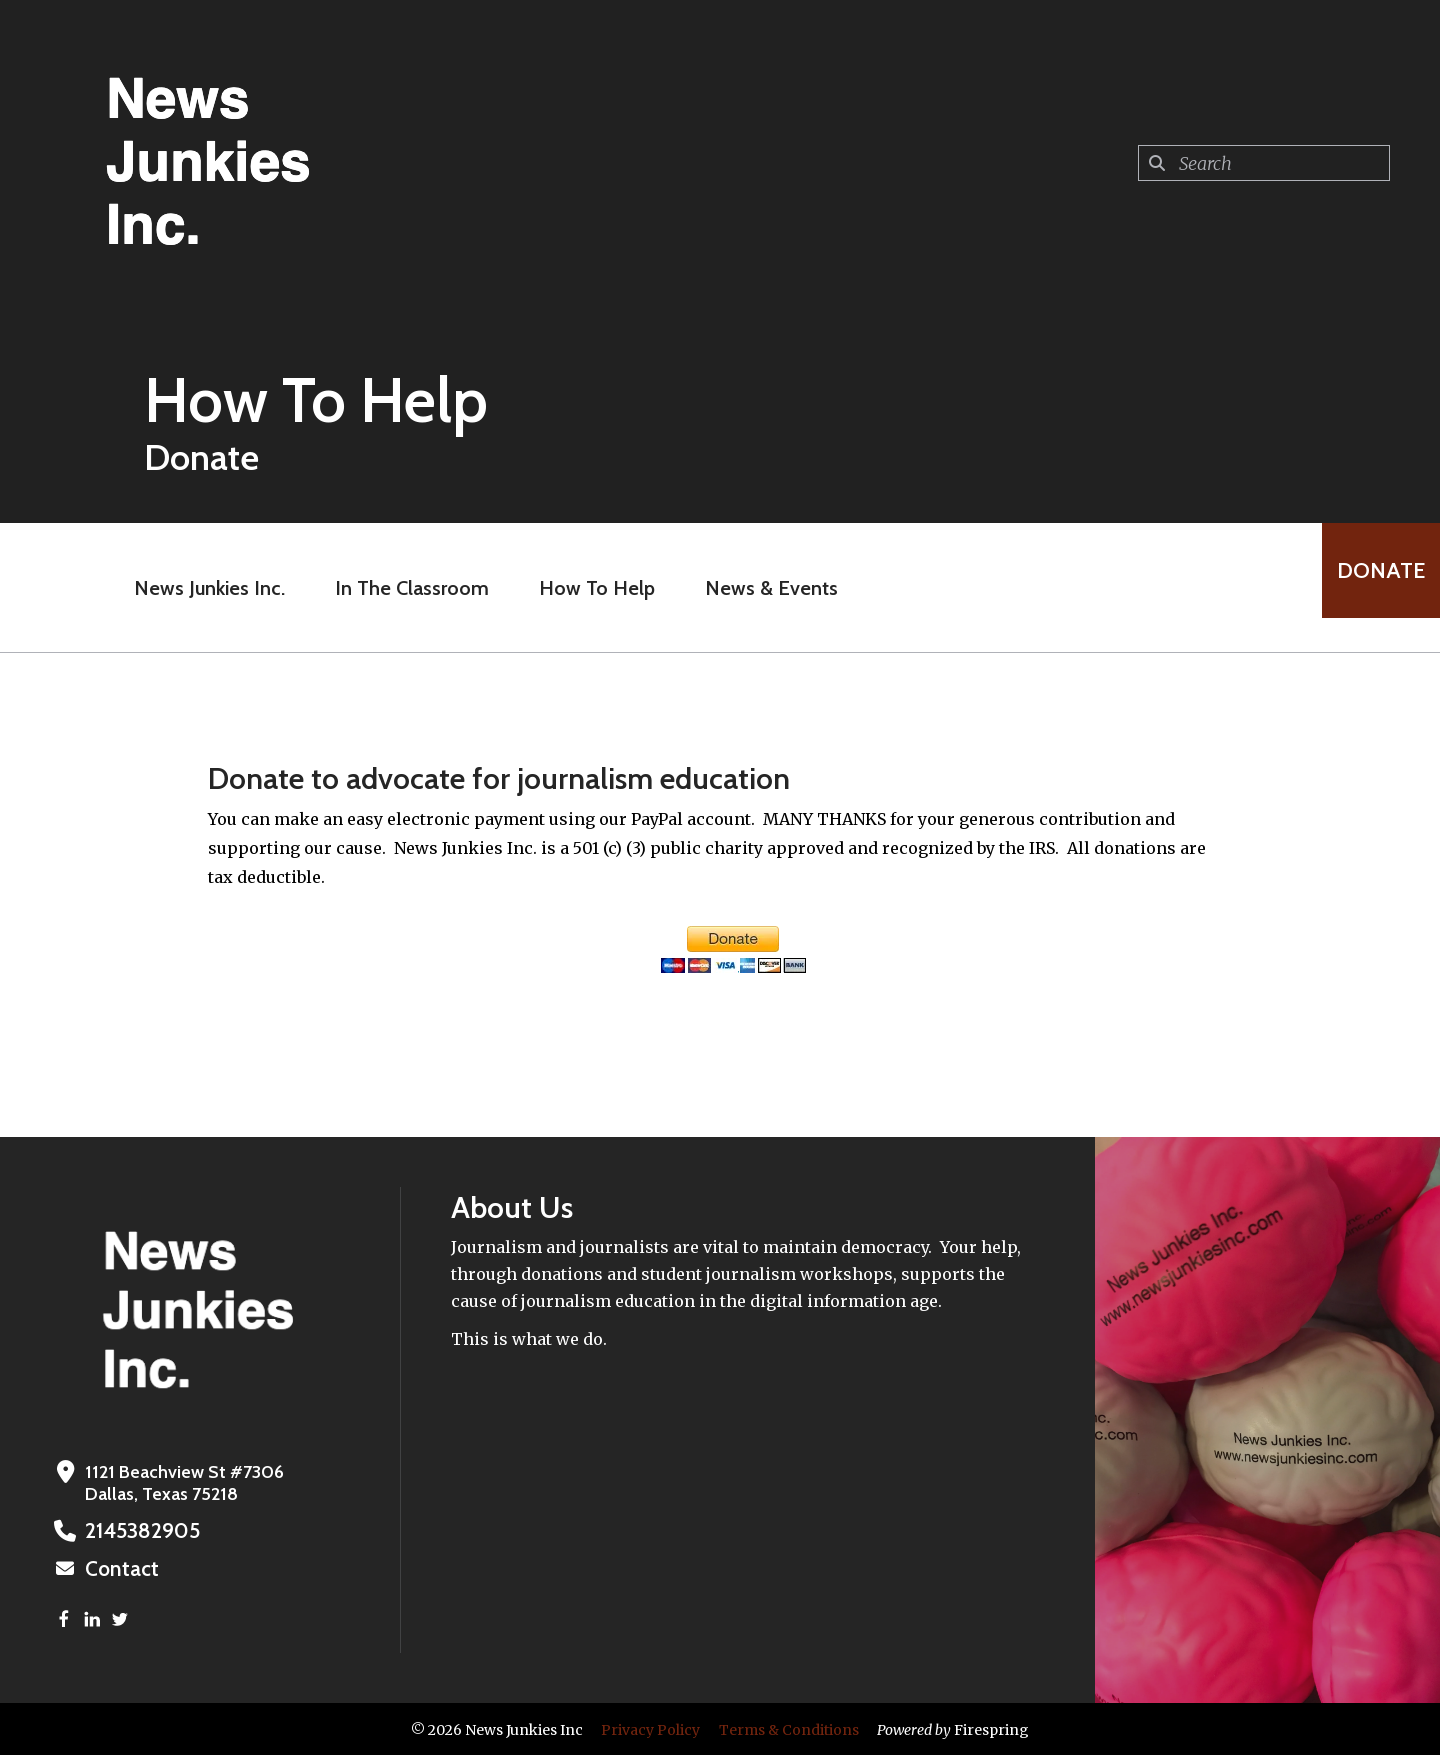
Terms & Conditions (789, 1728)
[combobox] (1264, 163)
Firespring (991, 1728)
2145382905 (134, 1531)
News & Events (756, 588)
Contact (117, 1568)
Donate (1366, 587)
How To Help (582, 588)
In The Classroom (397, 588)
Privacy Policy (650, 1728)
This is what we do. (529, 1339)
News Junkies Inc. (194, 588)
